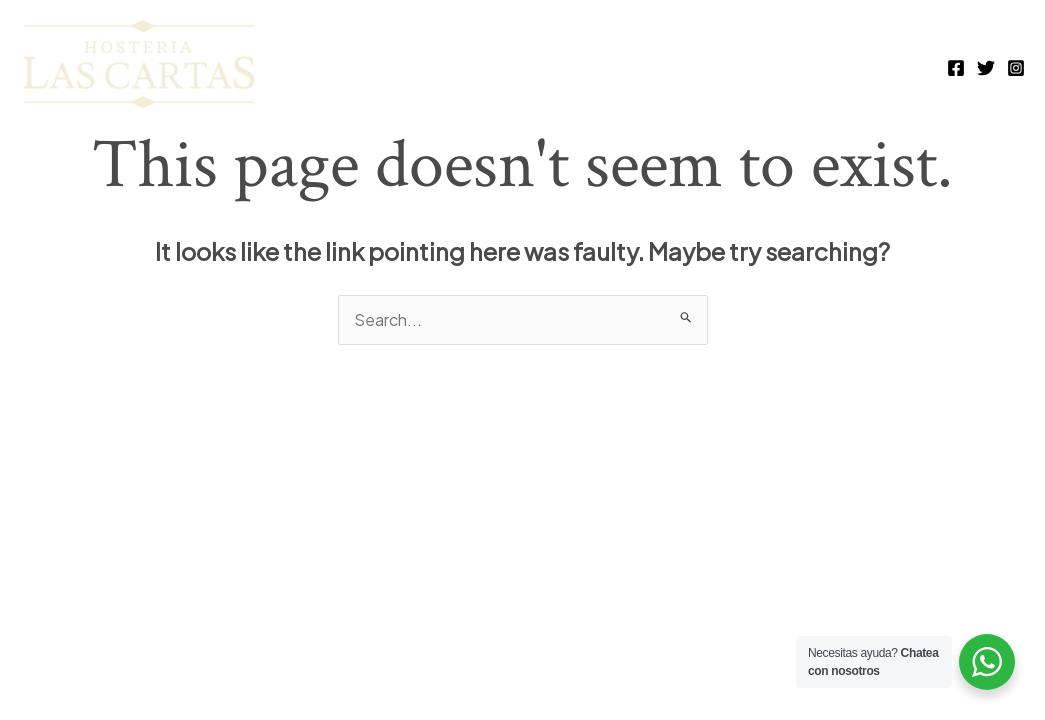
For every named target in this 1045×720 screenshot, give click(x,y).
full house (487, 65)
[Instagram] (1016, 68)
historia (873, 65)
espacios (762, 65)
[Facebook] (956, 68)
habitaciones (629, 65)
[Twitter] (986, 68)
